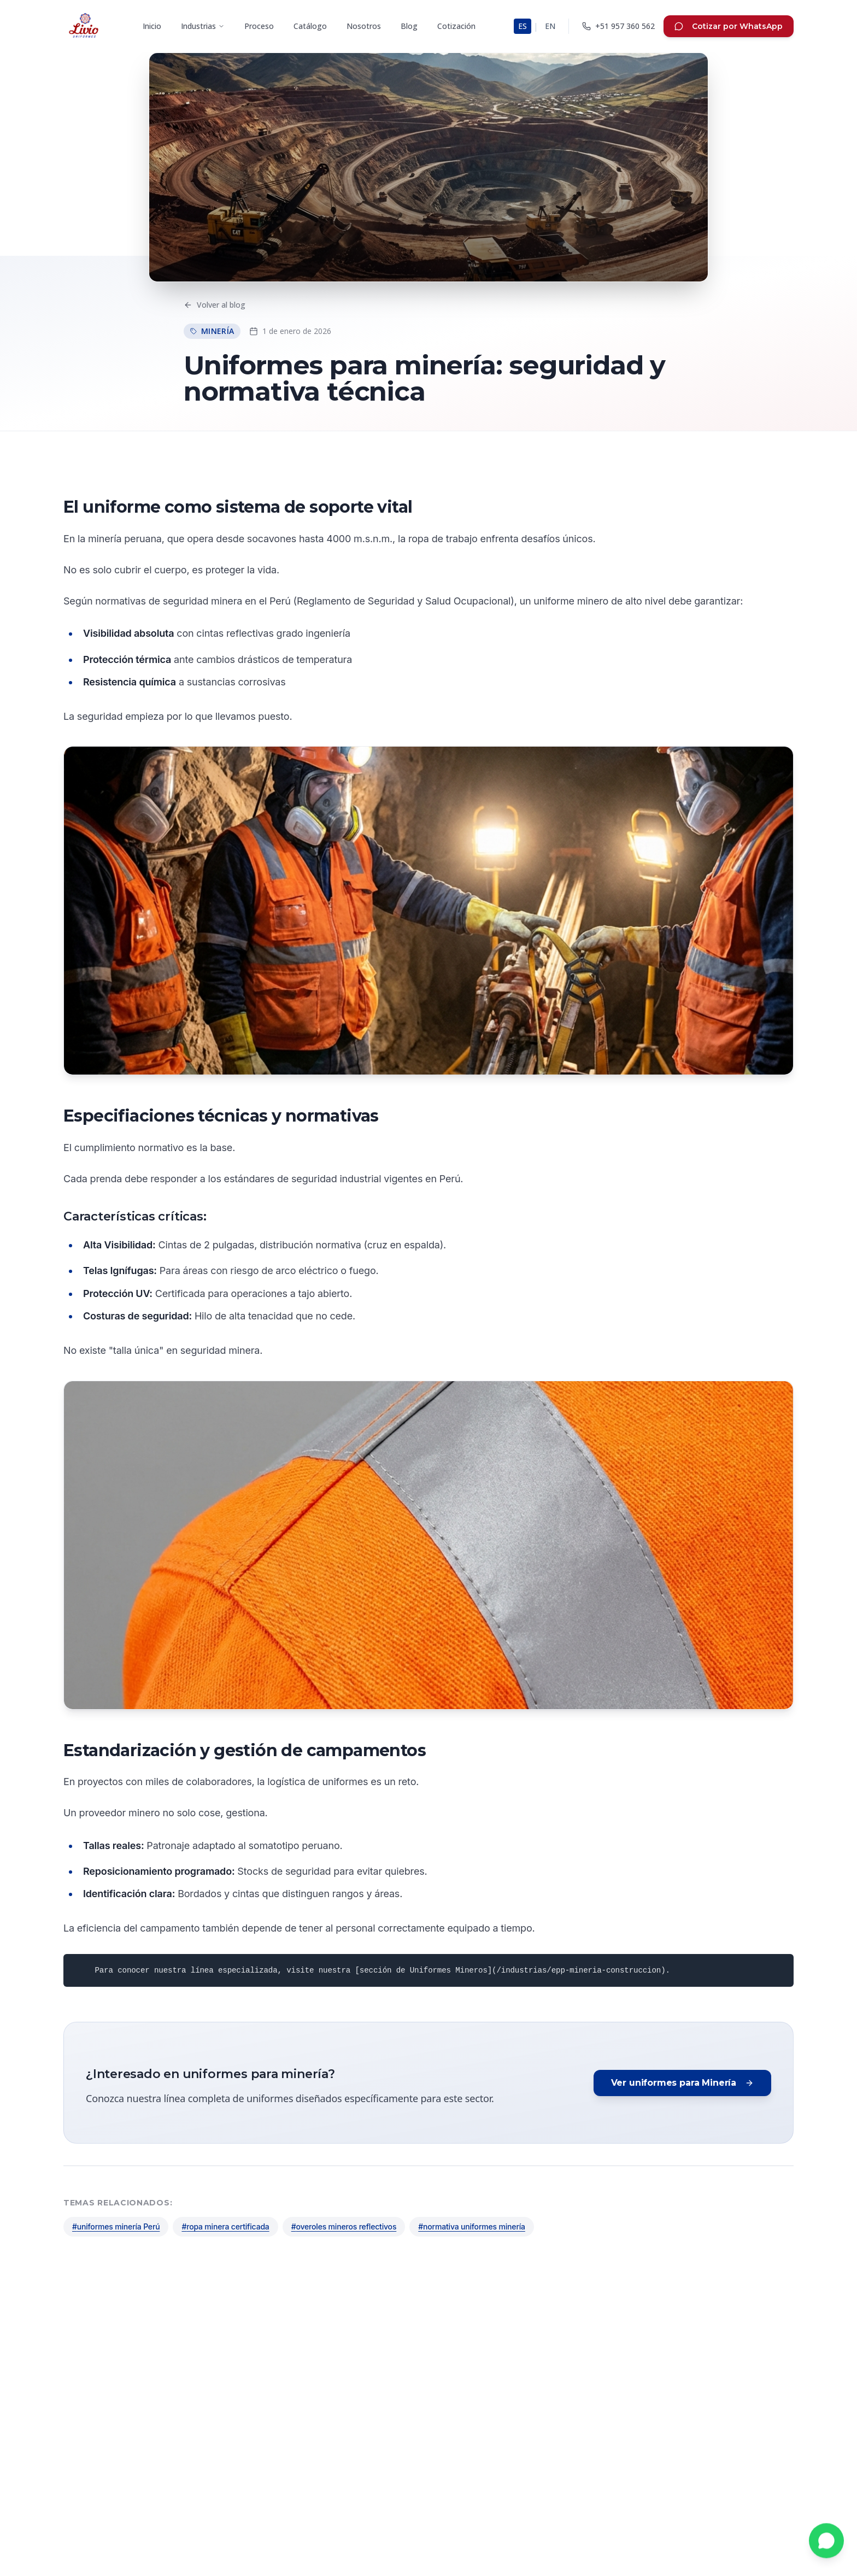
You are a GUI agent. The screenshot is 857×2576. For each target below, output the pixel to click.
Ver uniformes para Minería (682, 2083)
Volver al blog (214, 305)
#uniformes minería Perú (116, 2226)
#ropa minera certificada (225, 2226)
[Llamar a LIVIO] (618, 26)
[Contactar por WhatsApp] (826, 2541)
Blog (409, 26)
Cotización (456, 26)
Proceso (259, 26)
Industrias (203, 26)
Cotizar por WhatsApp (728, 26)
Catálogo (310, 26)
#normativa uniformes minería (471, 2226)
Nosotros (364, 26)
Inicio (152, 26)
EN (550, 26)
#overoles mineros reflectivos (344, 2226)
